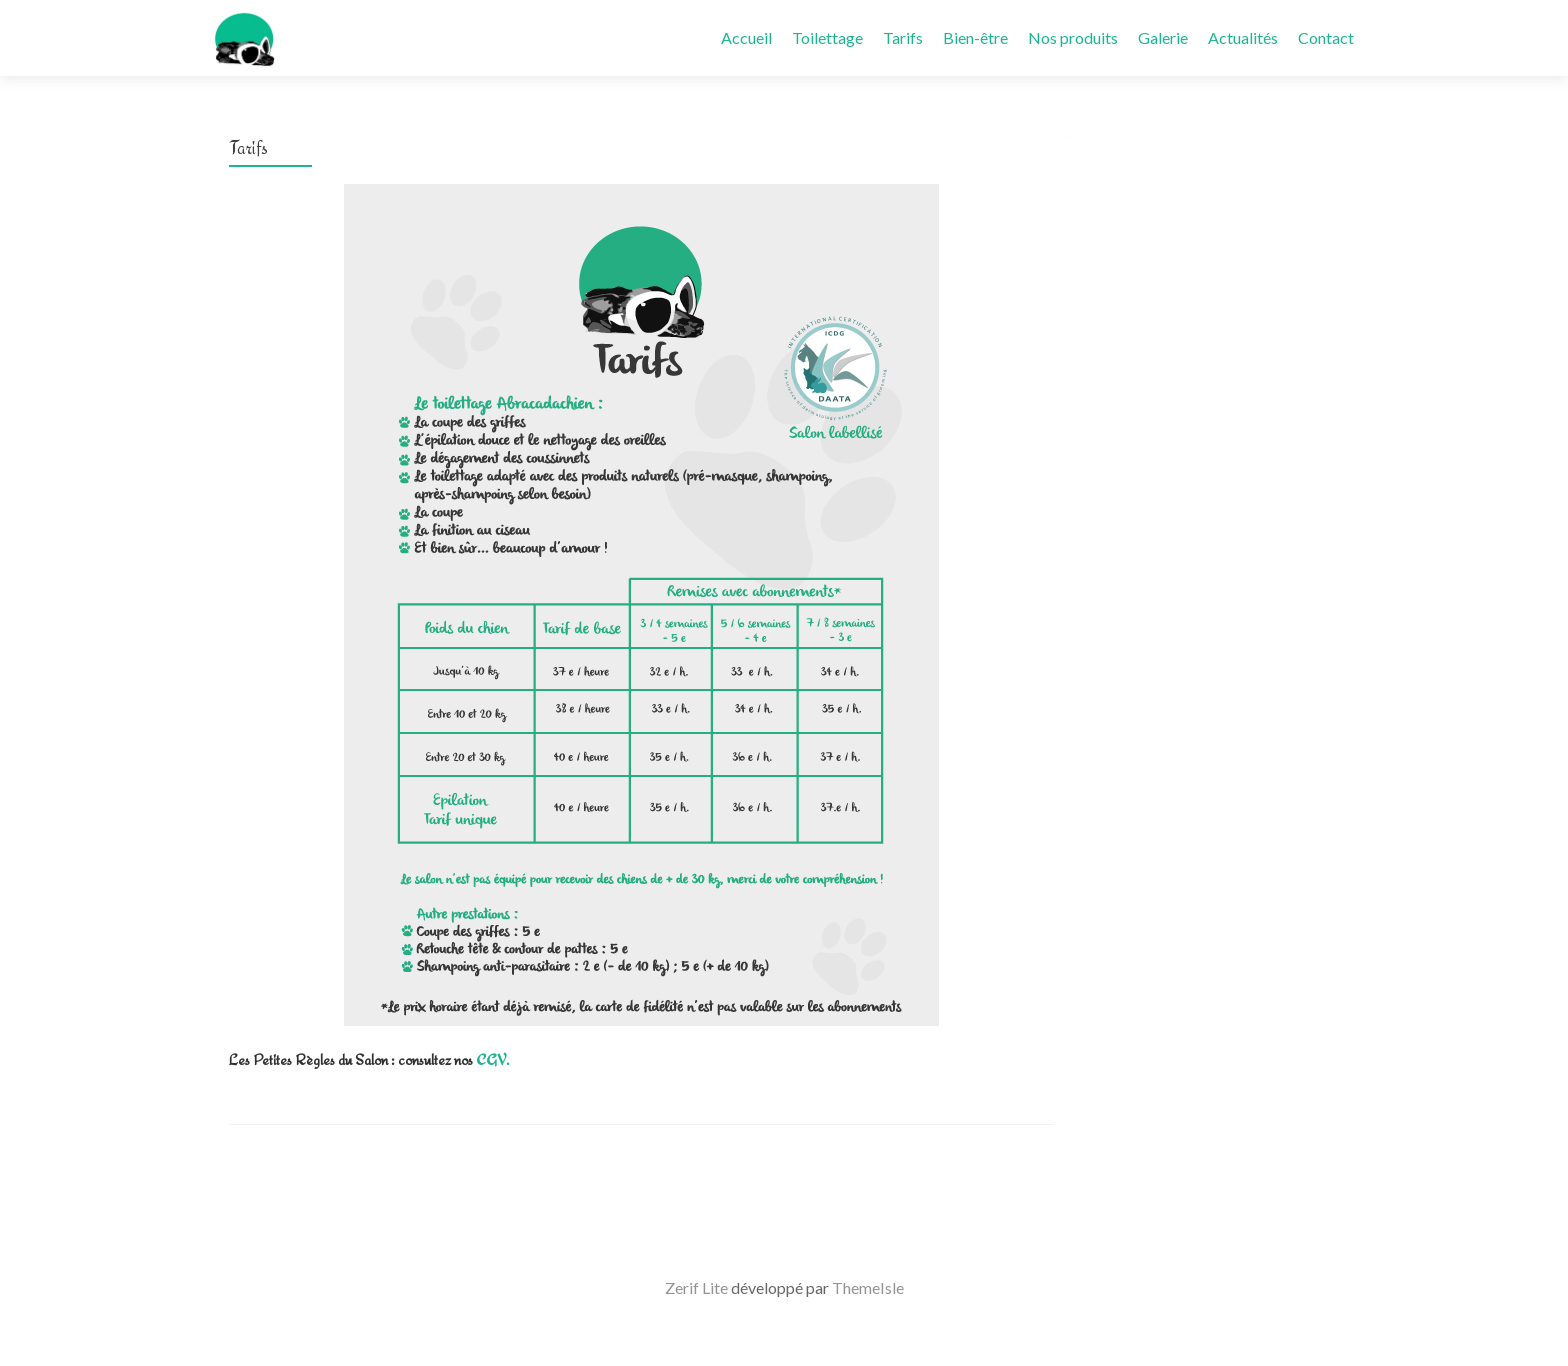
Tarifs (903, 37)
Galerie (1163, 37)
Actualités (1243, 37)
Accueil (746, 37)
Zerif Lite (698, 1287)
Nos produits (1073, 37)
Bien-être (975, 37)
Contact (1326, 37)
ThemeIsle (868, 1287)
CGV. (492, 1059)
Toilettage (827, 37)
